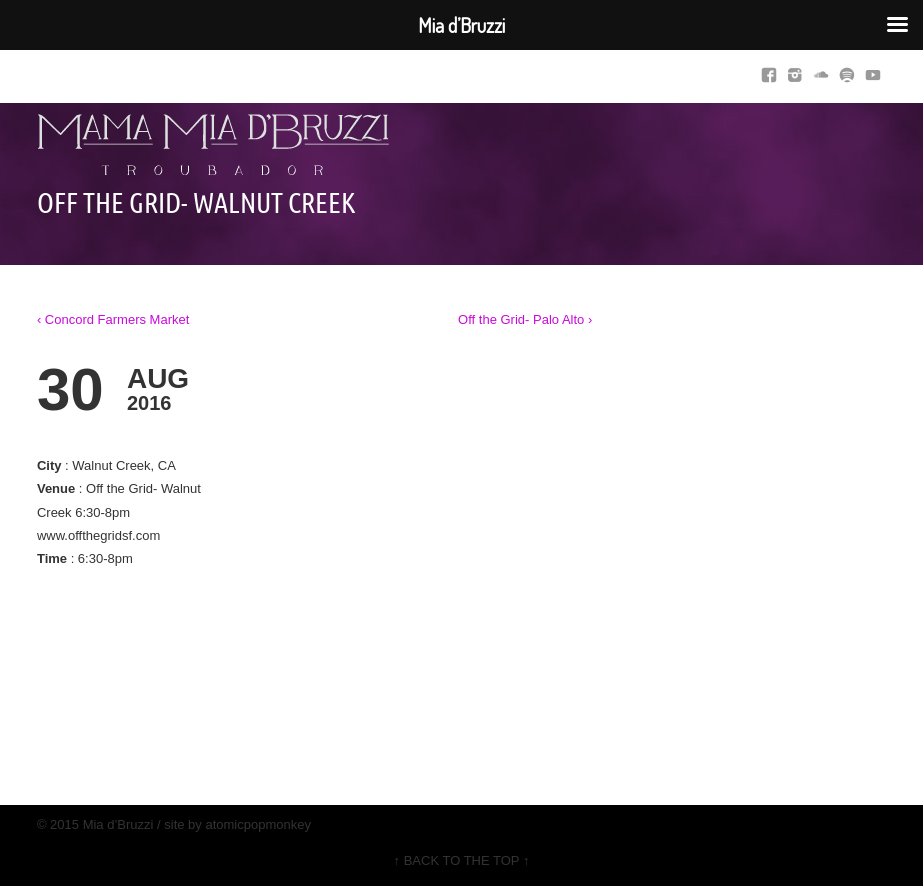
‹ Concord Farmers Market (113, 319)
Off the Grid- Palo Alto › (525, 319)
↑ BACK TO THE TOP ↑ (462, 860)
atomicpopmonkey (258, 824)
